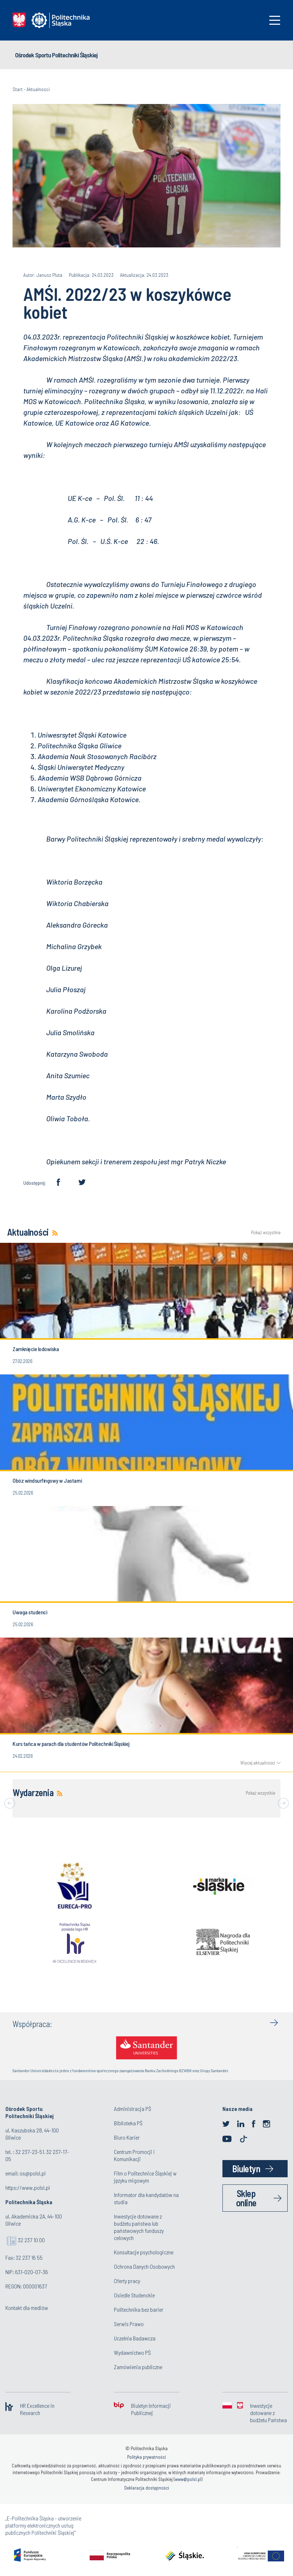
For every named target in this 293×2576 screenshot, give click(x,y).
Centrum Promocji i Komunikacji (134, 2155)
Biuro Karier (127, 2137)
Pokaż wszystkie (265, 1232)
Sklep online (246, 2198)
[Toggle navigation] (274, 20)
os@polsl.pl (32, 2173)
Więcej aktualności (257, 1763)
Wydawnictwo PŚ (132, 2352)
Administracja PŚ (132, 2108)
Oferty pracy (127, 2280)
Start (18, 89)
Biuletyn (246, 2168)
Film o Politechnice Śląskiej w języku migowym (145, 2177)
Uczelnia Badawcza (134, 2338)
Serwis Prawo (129, 2323)
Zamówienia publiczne (138, 2366)
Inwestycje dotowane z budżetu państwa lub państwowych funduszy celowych (139, 2227)
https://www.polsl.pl (27, 2187)
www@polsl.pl (188, 2479)
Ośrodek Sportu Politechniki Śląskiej (56, 55)
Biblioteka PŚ (128, 2123)
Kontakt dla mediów (26, 2307)
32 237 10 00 (31, 2239)
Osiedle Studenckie (134, 2295)
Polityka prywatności (146, 2457)
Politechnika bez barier (138, 2309)
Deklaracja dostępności (146, 2488)
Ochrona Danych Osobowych (144, 2266)
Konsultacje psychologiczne (143, 2252)
